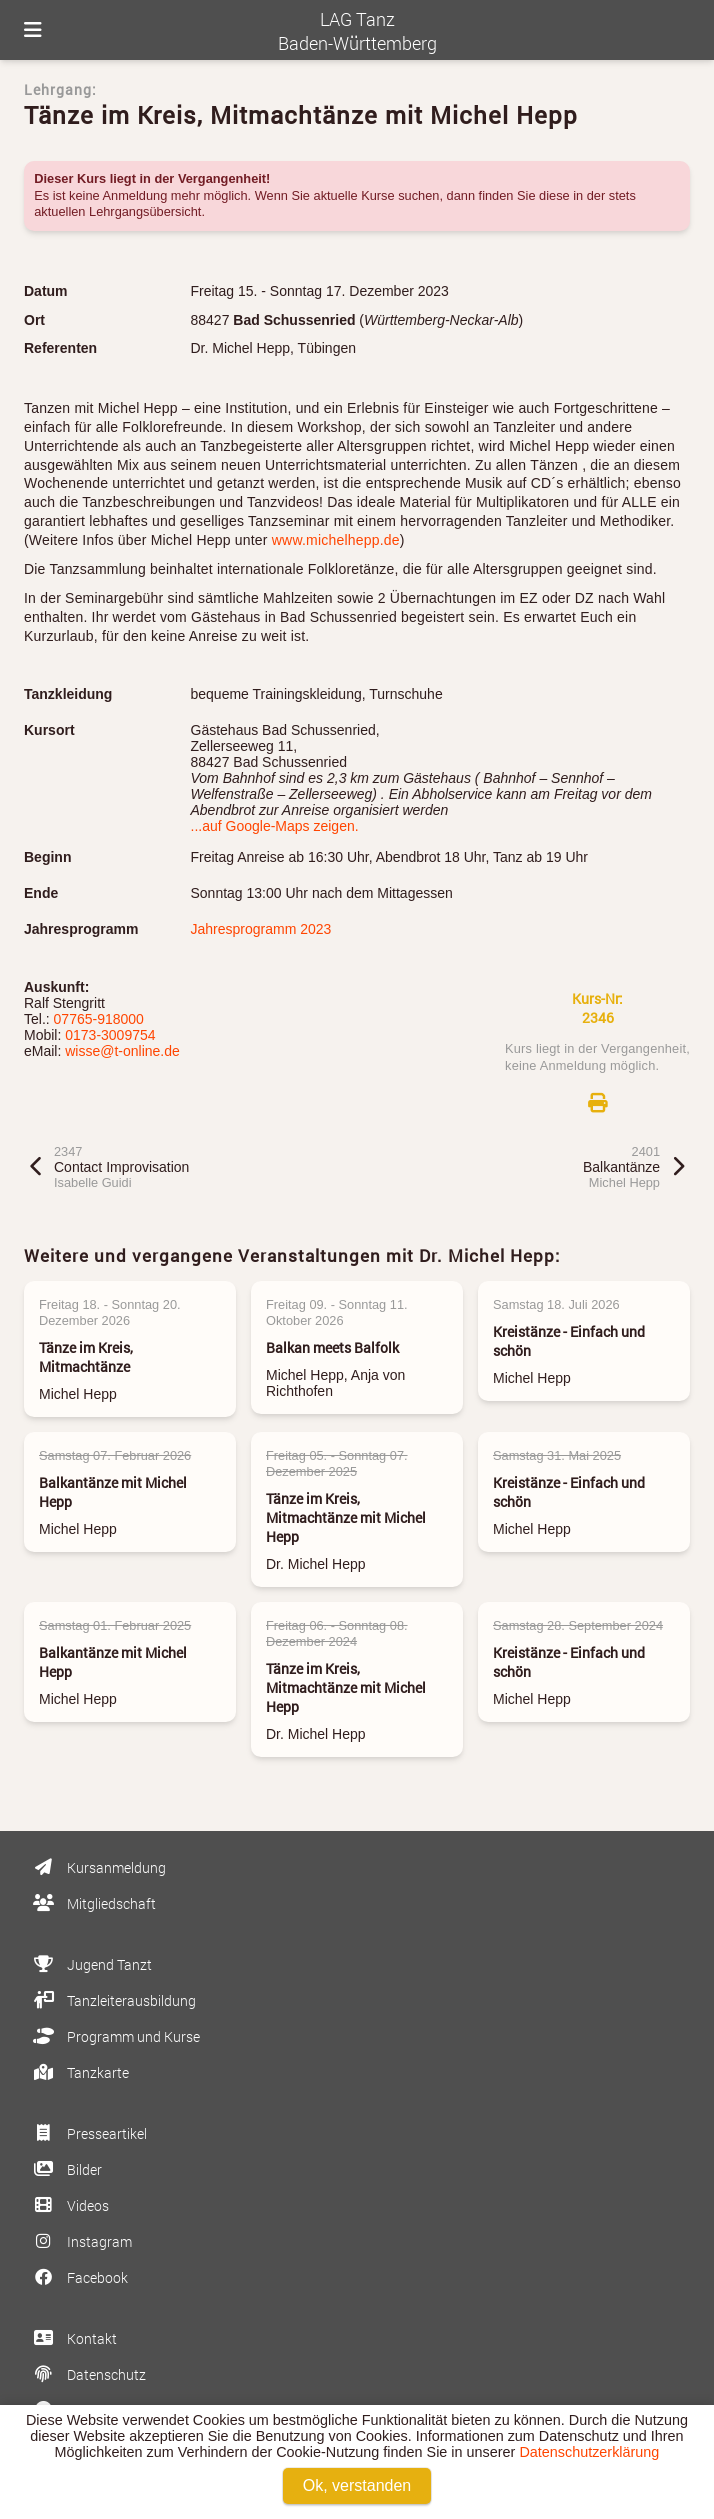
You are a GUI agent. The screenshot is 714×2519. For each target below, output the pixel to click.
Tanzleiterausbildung (113, 2000)
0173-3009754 (110, 1035)
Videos (69, 2205)
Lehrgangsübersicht (145, 211)
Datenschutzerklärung (589, 2452)
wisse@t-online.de (122, 1051)
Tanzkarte (79, 2072)
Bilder (66, 2169)
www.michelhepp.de (336, 540)
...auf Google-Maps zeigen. (275, 826)
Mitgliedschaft (93, 1903)
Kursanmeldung (98, 1867)
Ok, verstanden (357, 2485)
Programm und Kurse (115, 2036)
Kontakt (73, 2338)
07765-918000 (99, 1019)
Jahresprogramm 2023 (261, 929)
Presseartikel (88, 2133)
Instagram (81, 2241)
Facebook (79, 2277)
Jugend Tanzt (91, 1964)
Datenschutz (88, 2374)
